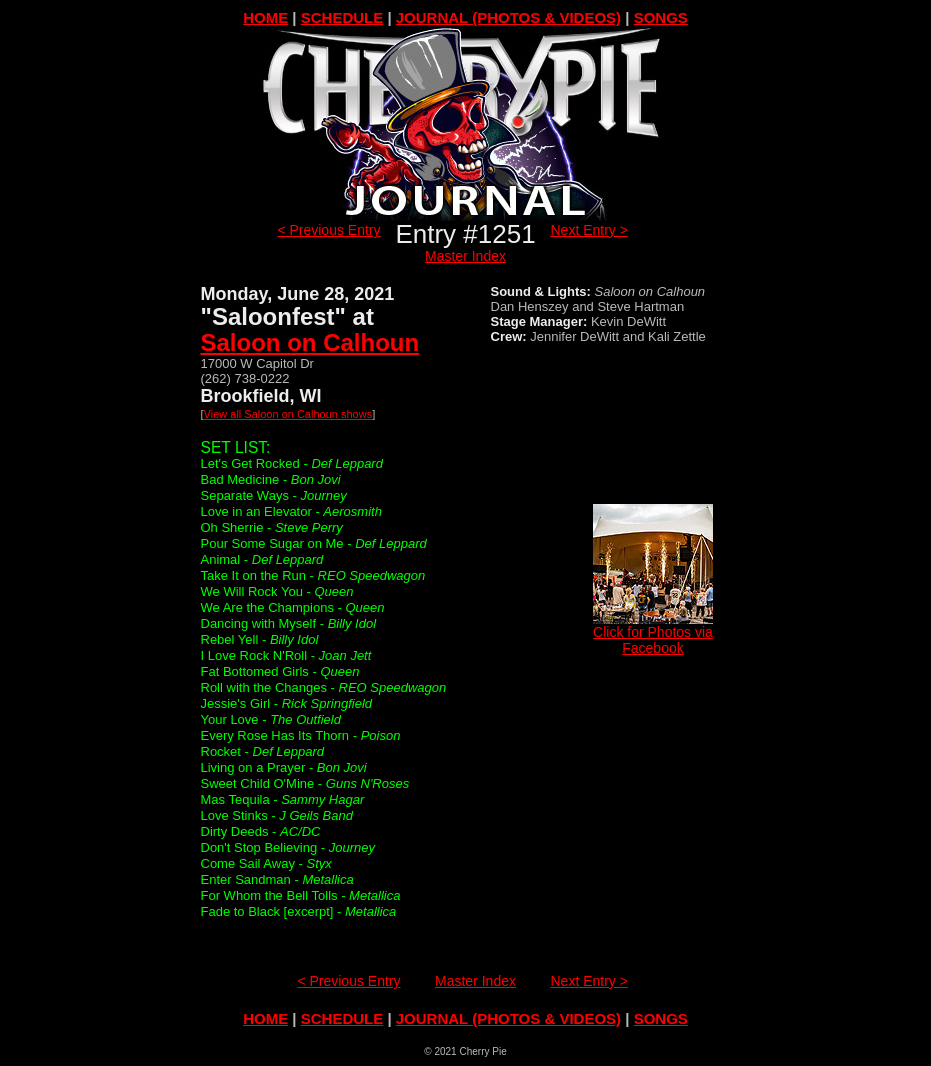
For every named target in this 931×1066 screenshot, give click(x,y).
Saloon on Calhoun (310, 342)
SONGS (661, 17)
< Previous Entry (328, 230)
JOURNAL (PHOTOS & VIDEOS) (508, 17)
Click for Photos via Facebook (653, 633)
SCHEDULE (342, 17)
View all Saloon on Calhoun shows (288, 414)
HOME (265, 17)
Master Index (465, 256)
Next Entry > (589, 230)
